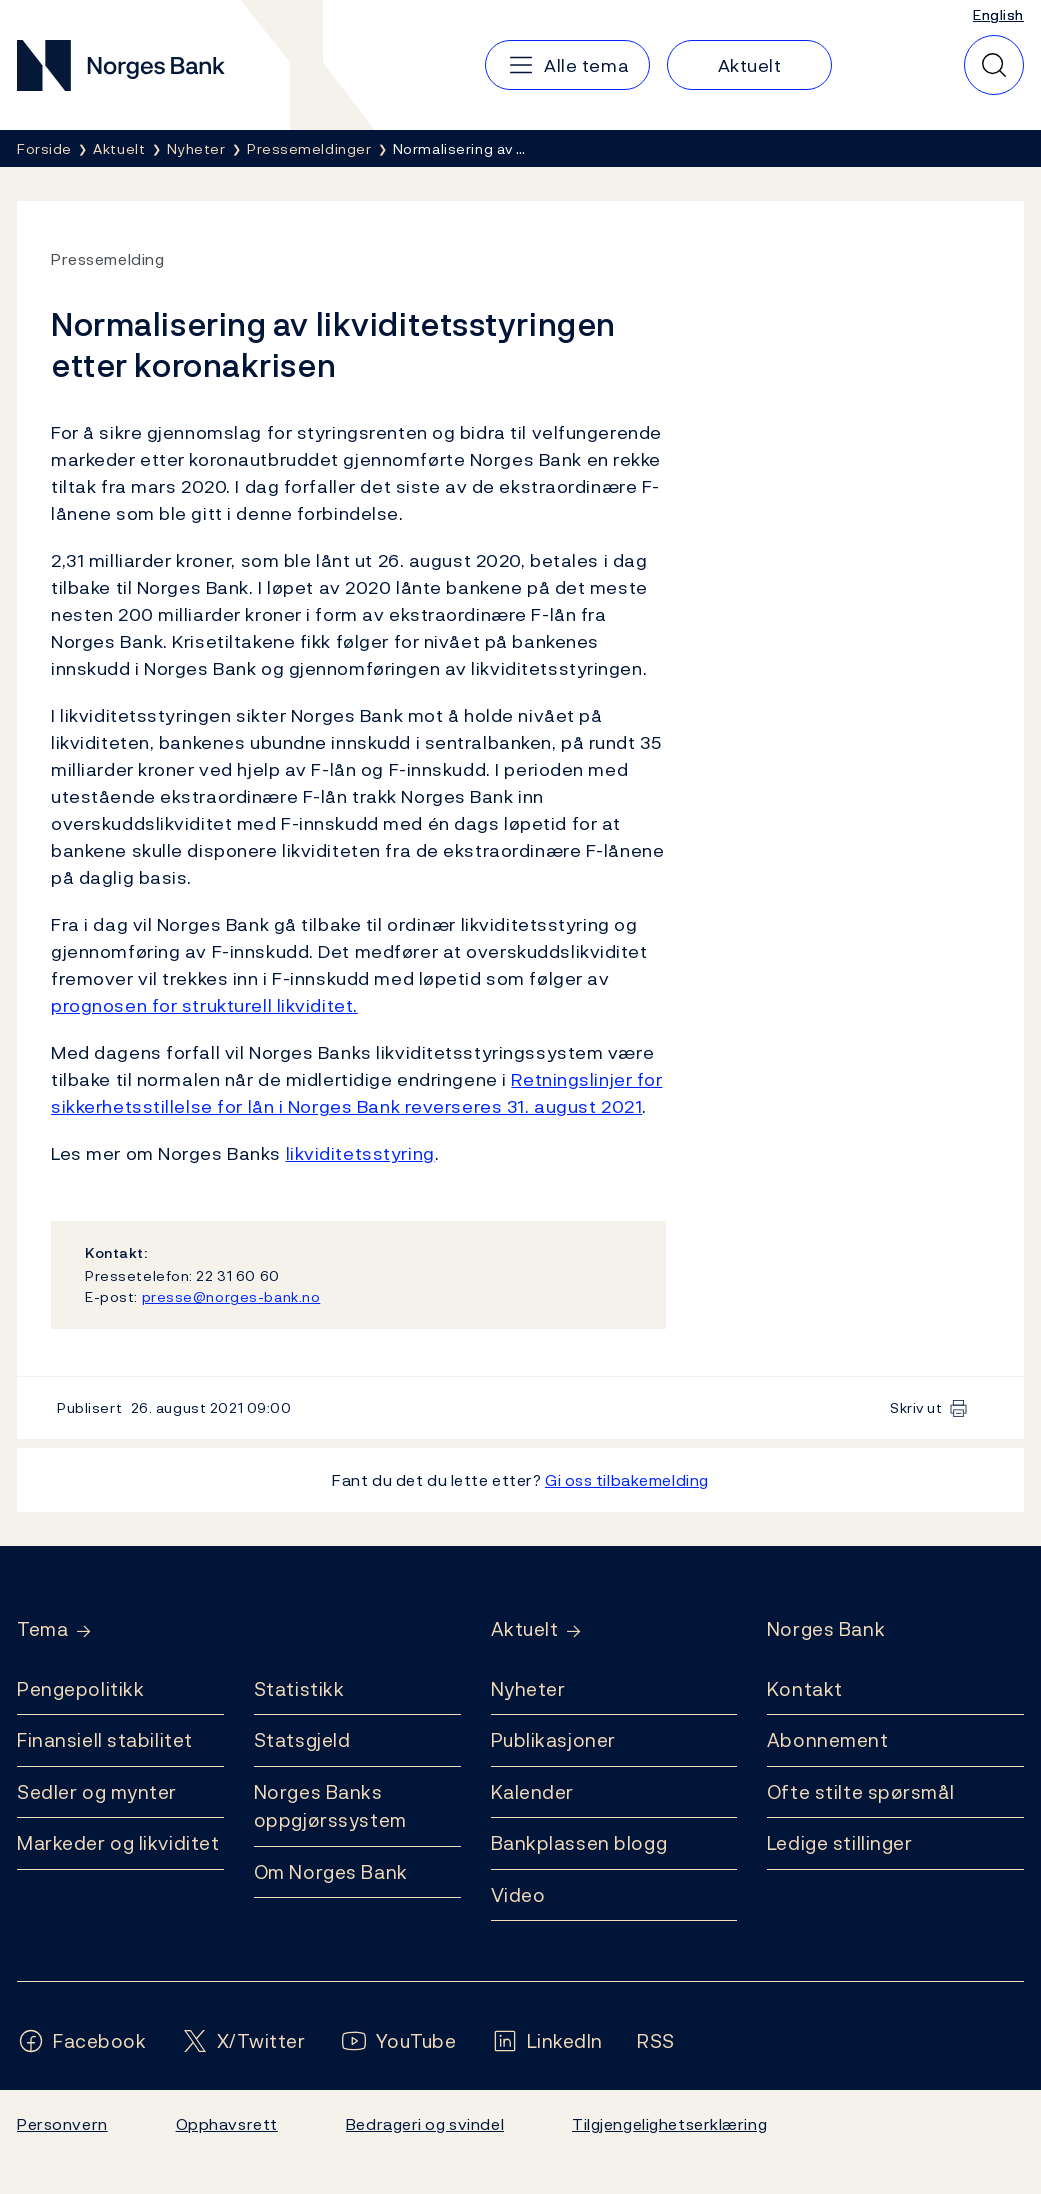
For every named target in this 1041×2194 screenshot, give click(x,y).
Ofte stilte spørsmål (860, 1792)
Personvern (62, 2124)
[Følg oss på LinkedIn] (547, 2041)
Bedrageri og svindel (425, 2124)
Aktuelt (525, 1629)
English (998, 14)
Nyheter (528, 1689)
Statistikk (299, 1689)
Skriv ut (916, 1407)
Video (518, 1895)
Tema (42, 1629)
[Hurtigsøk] (994, 65)
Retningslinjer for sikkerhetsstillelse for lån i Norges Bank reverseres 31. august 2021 (357, 1093)
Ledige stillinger (840, 1843)
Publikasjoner (553, 1740)
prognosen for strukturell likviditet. (204, 1005)
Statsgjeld (302, 1740)
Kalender (533, 1792)
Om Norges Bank (331, 1872)
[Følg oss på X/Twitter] (243, 2041)
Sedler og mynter (97, 1792)
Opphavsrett (227, 2124)
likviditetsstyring (360, 1153)
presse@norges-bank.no (231, 1296)
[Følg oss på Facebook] (82, 2041)
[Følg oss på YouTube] (398, 2041)
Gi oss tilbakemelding (627, 1480)
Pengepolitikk (80, 1689)
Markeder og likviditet (118, 1843)
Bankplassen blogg (579, 1843)
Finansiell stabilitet (105, 1740)
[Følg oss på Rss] (656, 2041)
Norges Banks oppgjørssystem (330, 1806)
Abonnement (828, 1740)
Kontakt (805, 1689)
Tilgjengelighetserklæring (669, 2124)
